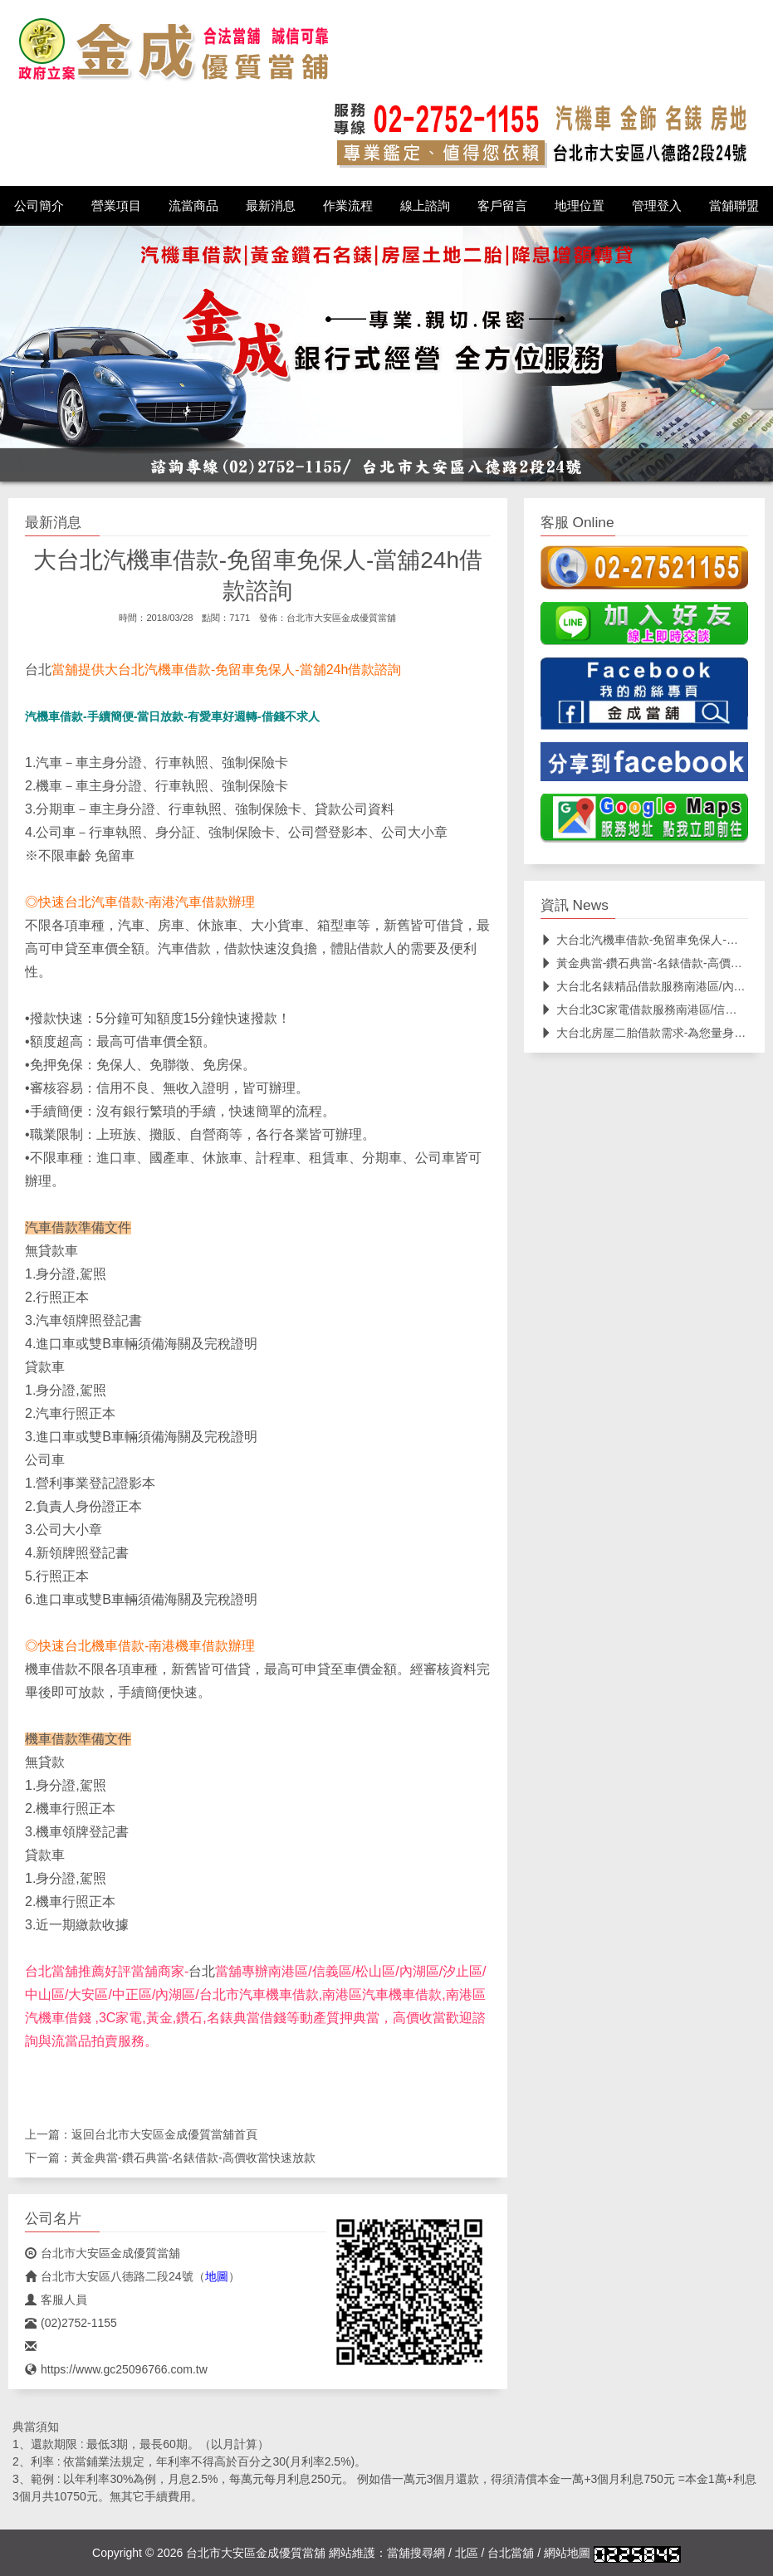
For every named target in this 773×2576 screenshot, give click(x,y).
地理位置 (579, 206)
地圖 (216, 2276)
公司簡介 (39, 206)
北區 (466, 2552)
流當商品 (193, 206)
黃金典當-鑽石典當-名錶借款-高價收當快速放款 (193, 2157)
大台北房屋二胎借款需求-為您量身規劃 (649, 1032)
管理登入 (657, 206)
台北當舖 (510, 2552)
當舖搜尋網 (416, 2552)
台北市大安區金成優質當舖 (341, 618)
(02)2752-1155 (71, 2322)
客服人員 (56, 2299)
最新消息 (271, 206)
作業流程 (348, 206)
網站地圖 (567, 2552)
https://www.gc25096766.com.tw (116, 2369)
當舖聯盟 (734, 206)
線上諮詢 (425, 206)
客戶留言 (502, 206)
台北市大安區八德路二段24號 (109, 2276)
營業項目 (116, 206)
